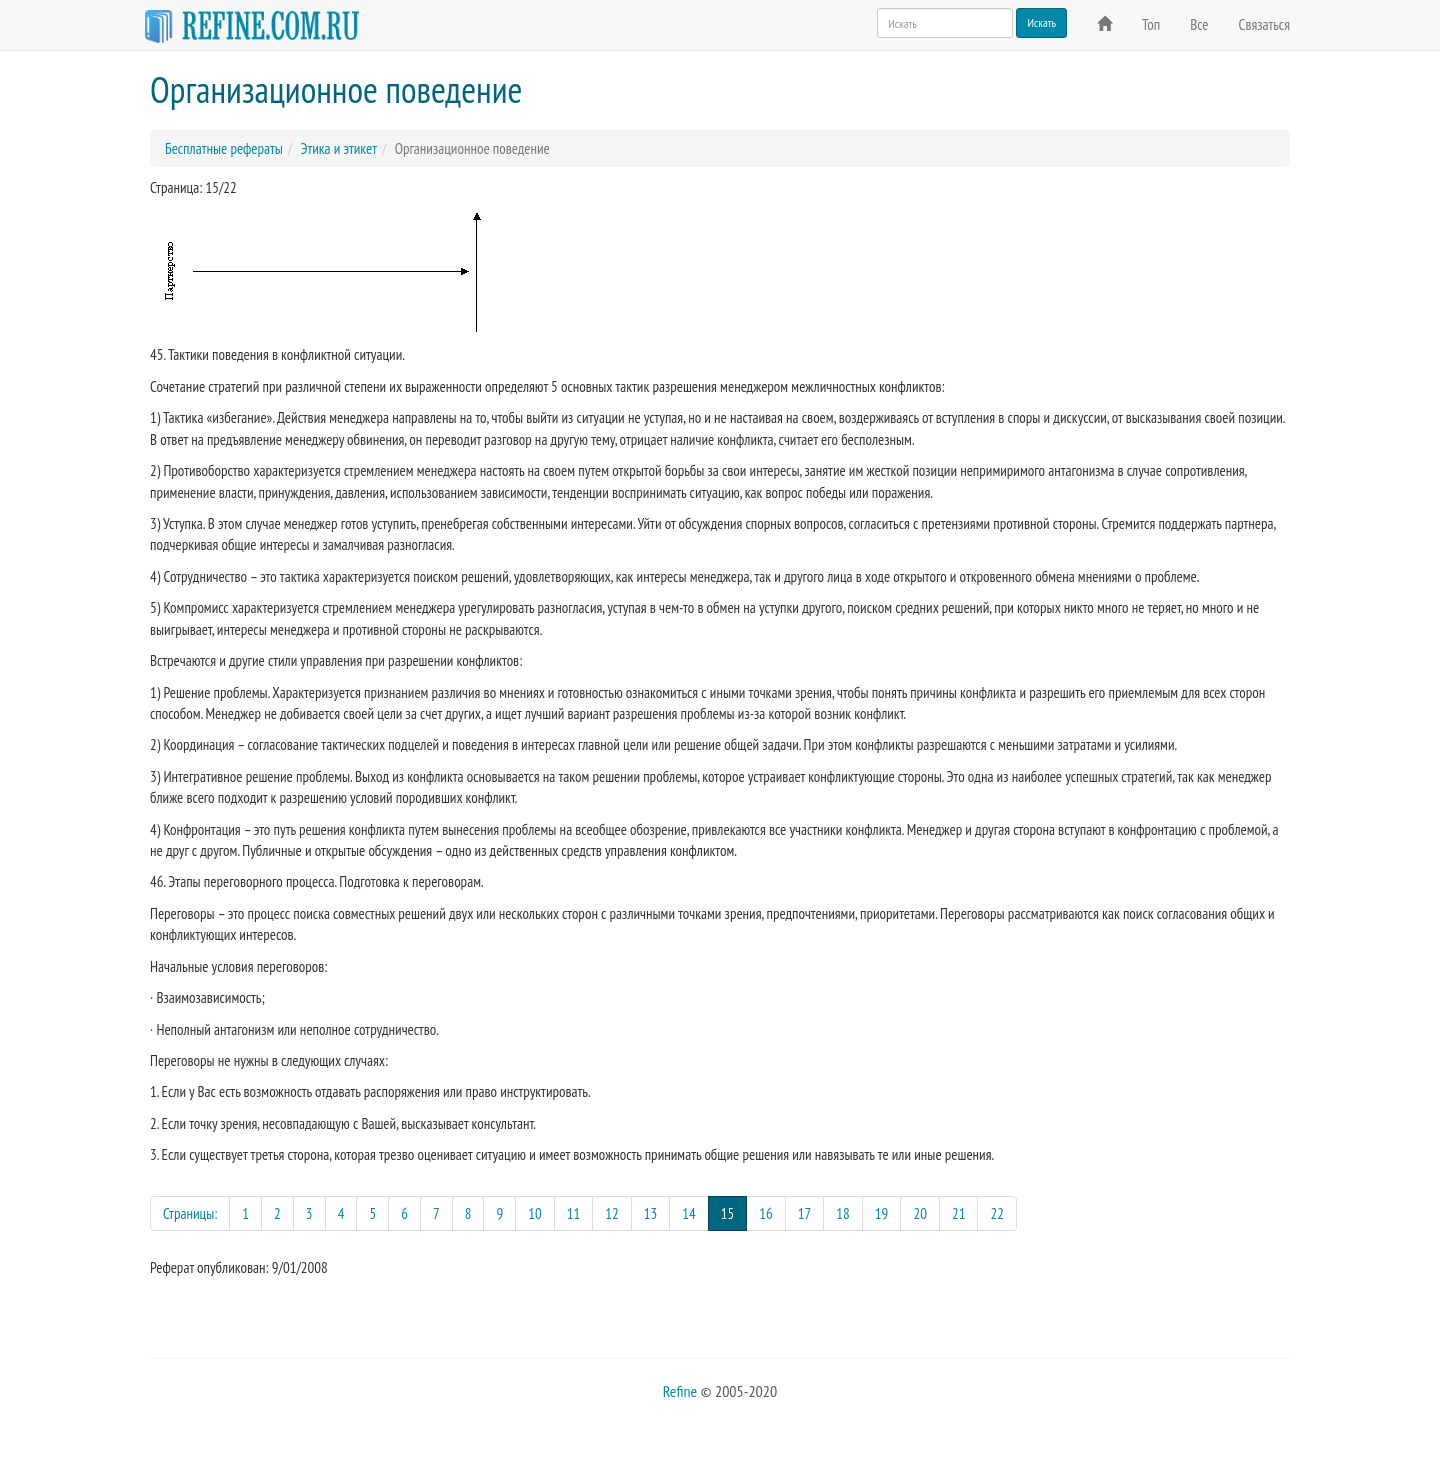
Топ (1151, 24)
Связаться (1264, 24)
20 (920, 1213)
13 (651, 1213)
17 (805, 1213)
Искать (1041, 22)
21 (959, 1213)
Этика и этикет (338, 148)
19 (882, 1213)
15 (734, 1212)
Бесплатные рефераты (224, 148)
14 (689, 1213)
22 (997, 1213)
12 (612, 1213)
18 (843, 1213)
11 (574, 1213)
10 (535, 1213)
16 (766, 1213)
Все (1199, 24)
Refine (680, 1391)
